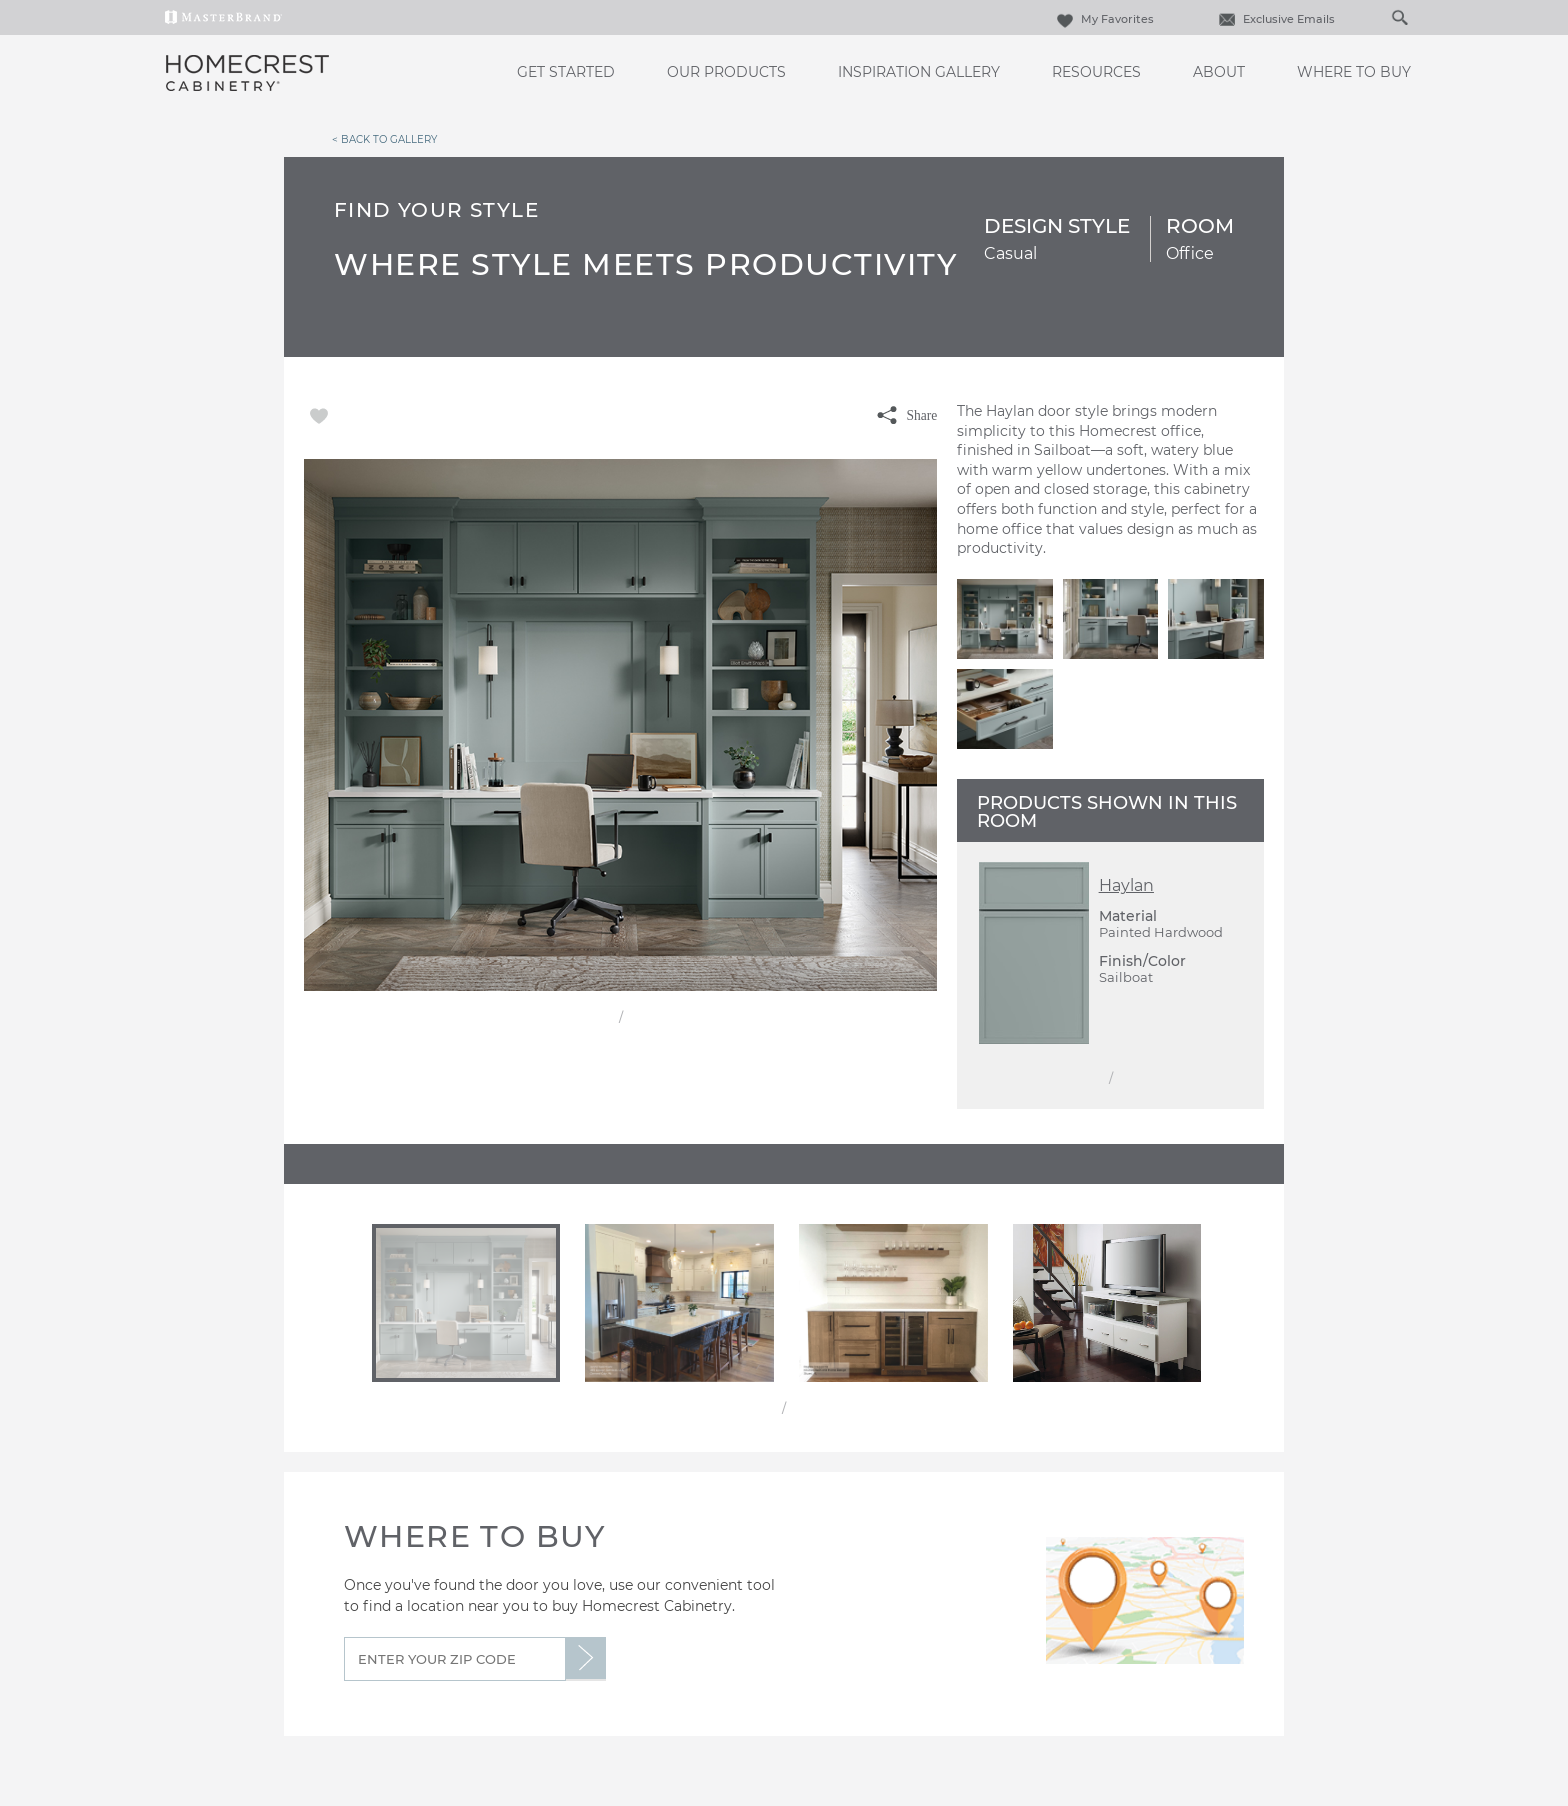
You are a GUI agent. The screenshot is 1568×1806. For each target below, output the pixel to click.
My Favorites (1103, 19)
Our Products (726, 72)
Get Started (566, 72)
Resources (1096, 72)
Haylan (1126, 885)
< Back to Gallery (384, 139)
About (1219, 72)
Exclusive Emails (1274, 19)
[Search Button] (1399, 17)
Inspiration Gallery (919, 72)
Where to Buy (1354, 72)
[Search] (1379, 17)
